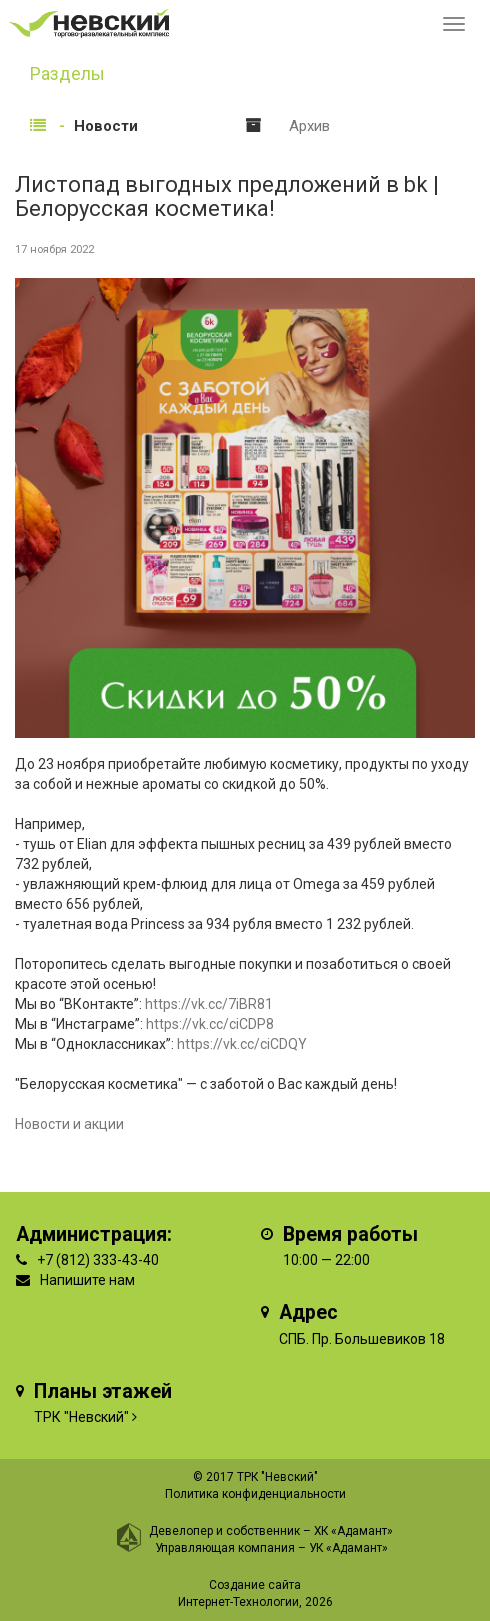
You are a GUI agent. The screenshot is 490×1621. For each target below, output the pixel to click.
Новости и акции (69, 1124)
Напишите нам (87, 1280)
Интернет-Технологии (238, 1602)
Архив (309, 126)
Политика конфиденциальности (255, 1494)
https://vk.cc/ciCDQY (242, 1044)
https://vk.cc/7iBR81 (209, 1004)
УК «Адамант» (348, 1548)
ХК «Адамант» (353, 1531)
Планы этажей (103, 1391)
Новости (106, 126)
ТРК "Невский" (81, 1417)
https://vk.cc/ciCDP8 (210, 1024)
